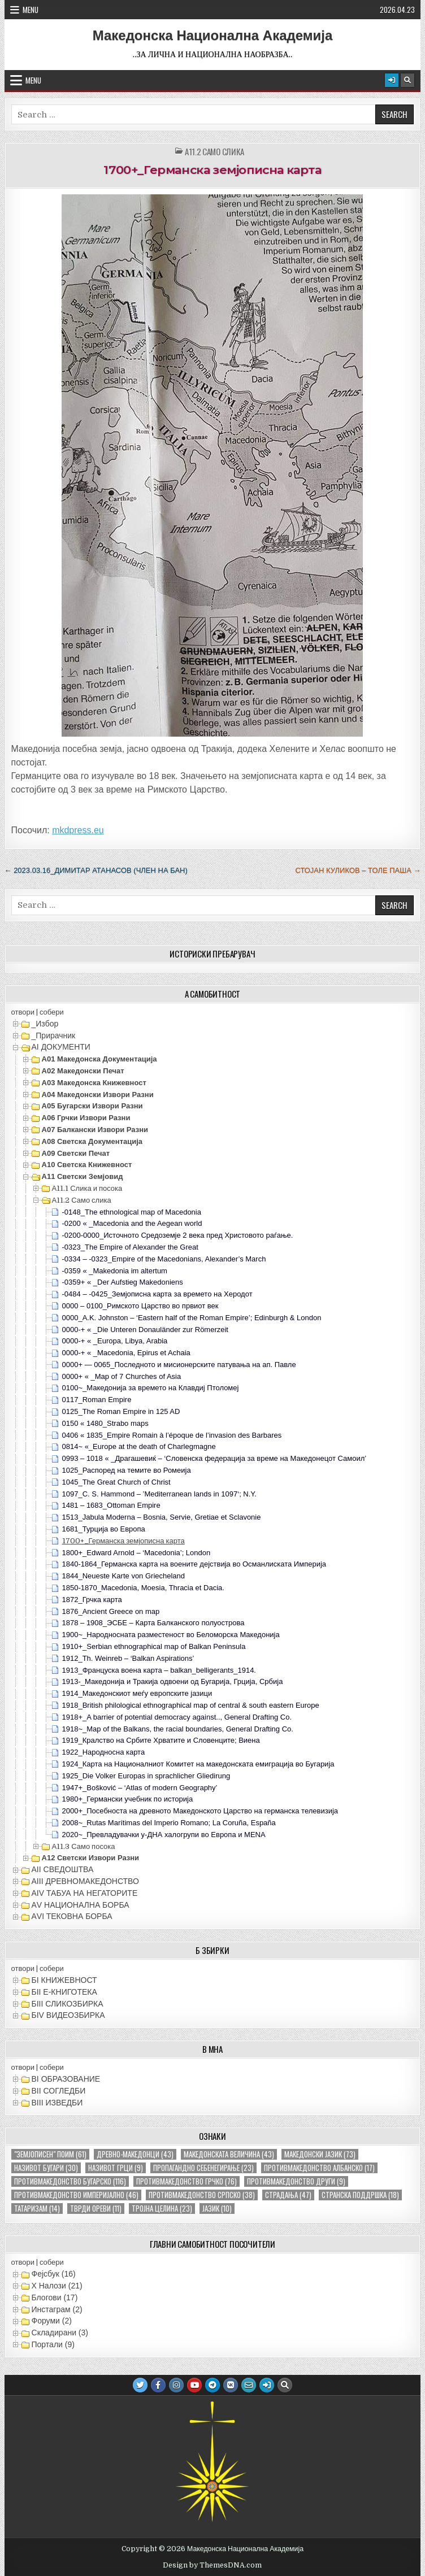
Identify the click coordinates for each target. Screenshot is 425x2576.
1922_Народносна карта (103, 1752)
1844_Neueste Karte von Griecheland (123, 1576)
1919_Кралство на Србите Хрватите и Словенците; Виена (161, 1740)
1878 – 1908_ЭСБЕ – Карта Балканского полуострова (153, 1622)
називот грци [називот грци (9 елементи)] (115, 2167)
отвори (22, 1012)
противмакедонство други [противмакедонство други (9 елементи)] (296, 2181)
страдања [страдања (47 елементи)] (288, 2195)
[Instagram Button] (176, 2385)
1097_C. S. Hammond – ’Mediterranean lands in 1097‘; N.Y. (159, 1494)
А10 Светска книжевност (87, 1164)
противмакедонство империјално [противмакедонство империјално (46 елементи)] (76, 2195)
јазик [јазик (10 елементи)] (217, 2208)
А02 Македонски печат (83, 1071)
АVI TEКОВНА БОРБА (72, 1916)
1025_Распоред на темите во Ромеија (126, 1470)
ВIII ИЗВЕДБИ (57, 2102)
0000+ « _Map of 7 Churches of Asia (121, 1376)
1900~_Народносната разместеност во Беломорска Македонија (171, 1634)
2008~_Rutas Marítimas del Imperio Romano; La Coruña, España (169, 1822)
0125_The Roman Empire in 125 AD (121, 1411)
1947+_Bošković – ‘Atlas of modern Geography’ (140, 1787)
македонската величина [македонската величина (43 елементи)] (229, 2154)
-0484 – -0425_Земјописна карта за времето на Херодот (157, 1294)
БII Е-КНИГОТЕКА (64, 1991)
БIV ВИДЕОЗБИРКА (68, 2015)
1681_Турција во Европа (103, 1529)
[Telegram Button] (212, 2385)
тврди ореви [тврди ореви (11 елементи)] (96, 2208)
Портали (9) (53, 2344)
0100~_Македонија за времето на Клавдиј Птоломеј (150, 1387)
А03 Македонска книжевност (94, 1082)
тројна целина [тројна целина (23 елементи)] (162, 2208)
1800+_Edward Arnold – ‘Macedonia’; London (136, 1552)
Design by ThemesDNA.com (212, 2565)
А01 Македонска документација (99, 1059)
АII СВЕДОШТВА (63, 1869)
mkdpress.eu (78, 830)
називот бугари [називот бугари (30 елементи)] (46, 2167)
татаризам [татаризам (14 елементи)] (37, 2208)
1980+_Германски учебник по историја (127, 1799)
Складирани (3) (60, 2332)
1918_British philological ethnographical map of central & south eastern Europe (190, 1705)
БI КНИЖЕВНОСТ (64, 1980)
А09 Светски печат (76, 1153)
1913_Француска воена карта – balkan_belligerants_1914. (159, 1670)
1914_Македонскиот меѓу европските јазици (137, 1693)
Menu (30, 9)
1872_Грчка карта (92, 1599)
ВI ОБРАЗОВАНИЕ (66, 2078)
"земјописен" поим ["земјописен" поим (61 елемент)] (50, 2154)
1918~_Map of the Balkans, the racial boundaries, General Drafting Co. (177, 1729)
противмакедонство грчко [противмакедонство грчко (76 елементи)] (186, 2181)
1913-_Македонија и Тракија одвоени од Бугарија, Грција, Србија (172, 1681)
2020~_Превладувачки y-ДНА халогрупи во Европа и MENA (164, 1834)
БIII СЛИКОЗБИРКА (67, 2003)
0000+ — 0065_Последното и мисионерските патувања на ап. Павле (179, 1364)
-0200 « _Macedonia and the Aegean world (132, 1223)
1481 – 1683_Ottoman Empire (111, 1505)
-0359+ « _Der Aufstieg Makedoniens (122, 1282)
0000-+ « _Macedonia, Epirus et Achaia (126, 1352)
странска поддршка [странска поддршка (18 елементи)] (360, 2195)
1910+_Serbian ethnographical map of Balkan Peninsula (154, 1646)
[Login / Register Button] (391, 80)
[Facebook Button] (158, 2385)
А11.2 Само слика (214, 151)
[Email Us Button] (248, 2385)
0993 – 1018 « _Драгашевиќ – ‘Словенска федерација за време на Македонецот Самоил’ (214, 1458)
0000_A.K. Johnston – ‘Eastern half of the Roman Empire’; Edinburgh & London (192, 1317)
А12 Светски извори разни (91, 1857)
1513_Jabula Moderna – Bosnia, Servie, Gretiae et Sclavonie (161, 1517)
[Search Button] (407, 80)
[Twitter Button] (140, 2385)
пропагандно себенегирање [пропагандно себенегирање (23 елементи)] (203, 2167)
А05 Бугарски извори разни (92, 1106)
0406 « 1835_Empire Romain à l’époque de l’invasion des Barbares (172, 1435)
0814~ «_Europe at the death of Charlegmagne (139, 1446)
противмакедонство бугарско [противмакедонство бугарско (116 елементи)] (70, 2181)
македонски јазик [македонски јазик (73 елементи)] (319, 2154)
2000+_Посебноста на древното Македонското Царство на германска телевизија (200, 1811)
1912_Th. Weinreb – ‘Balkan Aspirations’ (128, 1658)
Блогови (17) (55, 2297)
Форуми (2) (52, 2320)
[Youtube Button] (194, 2385)
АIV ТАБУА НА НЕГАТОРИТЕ (85, 1893)
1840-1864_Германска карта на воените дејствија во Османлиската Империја (194, 1564)
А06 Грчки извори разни (86, 1117)
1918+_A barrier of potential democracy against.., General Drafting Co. (177, 1717)
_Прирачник (54, 1035)
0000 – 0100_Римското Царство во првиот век (140, 1306)
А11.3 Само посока (83, 1846)
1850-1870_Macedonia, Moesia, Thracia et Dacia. (143, 1587)
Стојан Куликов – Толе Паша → (357, 870)
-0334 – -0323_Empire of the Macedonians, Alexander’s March (164, 1259)
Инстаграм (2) (57, 2309)
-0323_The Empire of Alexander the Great (130, 1247)
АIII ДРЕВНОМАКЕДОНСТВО (85, 1881)
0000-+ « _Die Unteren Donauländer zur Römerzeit (145, 1329)
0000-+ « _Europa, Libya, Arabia (115, 1341)
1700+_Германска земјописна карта (212, 170)
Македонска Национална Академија (213, 35)
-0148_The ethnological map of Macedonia (131, 1212)
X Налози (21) (57, 2285)
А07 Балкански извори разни (95, 1129)
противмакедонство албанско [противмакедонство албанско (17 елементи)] (319, 2167)
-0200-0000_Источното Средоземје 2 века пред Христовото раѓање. (177, 1235)
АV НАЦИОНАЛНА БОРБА (80, 1904)
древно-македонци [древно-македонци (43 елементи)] (135, 2154)
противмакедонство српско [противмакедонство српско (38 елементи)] (202, 2195)
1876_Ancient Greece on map (111, 1611)
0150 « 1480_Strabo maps (105, 1423)
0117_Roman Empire (97, 1399)
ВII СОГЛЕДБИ (59, 2090)
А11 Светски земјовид (82, 1176)
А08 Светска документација (92, 1141)
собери (52, 1012)
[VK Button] (230, 2385)
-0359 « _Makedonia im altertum (114, 1271)
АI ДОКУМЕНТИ (61, 1046)
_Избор (45, 1023)
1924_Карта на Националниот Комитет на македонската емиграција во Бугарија (198, 1764)
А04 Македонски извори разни (98, 1094)
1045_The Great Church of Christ (116, 1482)
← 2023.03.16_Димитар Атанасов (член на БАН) (96, 870)
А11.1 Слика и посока (87, 1188)
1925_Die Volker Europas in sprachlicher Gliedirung (146, 1776)
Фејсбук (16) (54, 2273)
